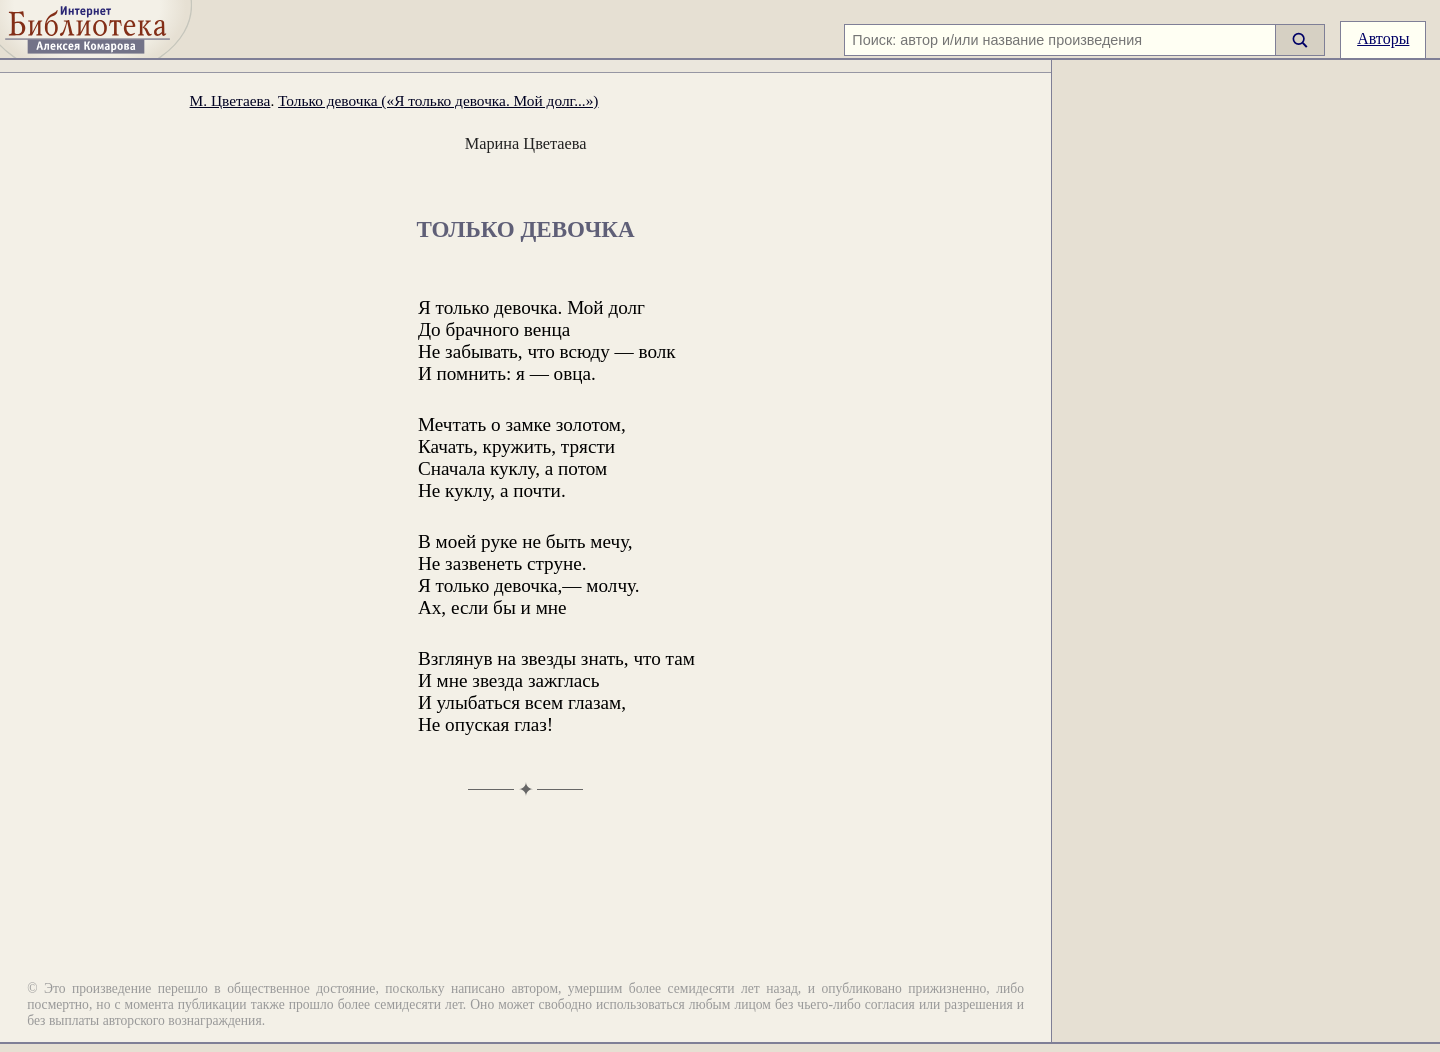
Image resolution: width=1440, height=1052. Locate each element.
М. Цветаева (230, 100)
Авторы (1383, 38)
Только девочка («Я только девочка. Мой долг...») (438, 100)
